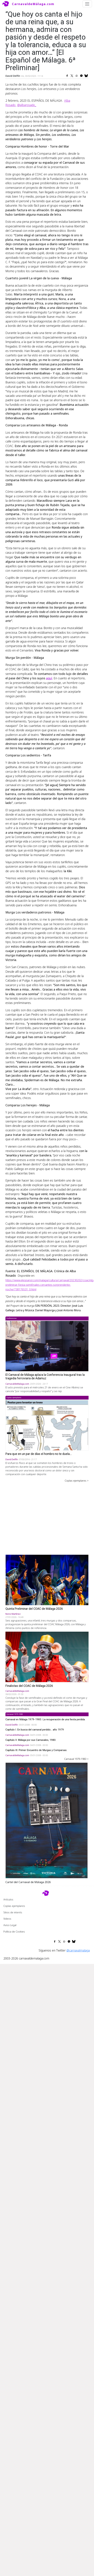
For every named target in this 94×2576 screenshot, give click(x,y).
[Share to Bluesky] (86, 75)
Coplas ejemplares (14, 1906)
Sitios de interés (12, 1912)
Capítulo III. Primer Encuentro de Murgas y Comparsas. (36, 1750)
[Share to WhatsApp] (76, 75)
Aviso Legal (9, 1925)
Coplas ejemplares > (77, 1480)
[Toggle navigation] (87, 4)
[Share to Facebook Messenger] (81, 75)
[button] (47, 1820)
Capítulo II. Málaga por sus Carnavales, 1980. (30, 1739)
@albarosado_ (26, 105)
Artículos (8, 1899)
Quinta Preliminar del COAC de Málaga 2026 (34, 1608)
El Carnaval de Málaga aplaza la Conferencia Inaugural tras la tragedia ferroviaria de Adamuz (45, 1376)
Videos (7, 1918)
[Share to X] (72, 75)
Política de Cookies (14, 1931)
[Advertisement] (32, 1516)
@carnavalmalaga (78, 1950)
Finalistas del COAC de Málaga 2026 (29, 1686)
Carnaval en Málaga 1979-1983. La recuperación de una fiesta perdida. (45, 1719)
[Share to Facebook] (67, 75)
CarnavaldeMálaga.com (33, 4)
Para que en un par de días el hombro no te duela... (38, 1454)
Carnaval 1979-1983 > (76, 1759)
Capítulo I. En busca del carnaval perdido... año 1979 (34, 1729)
